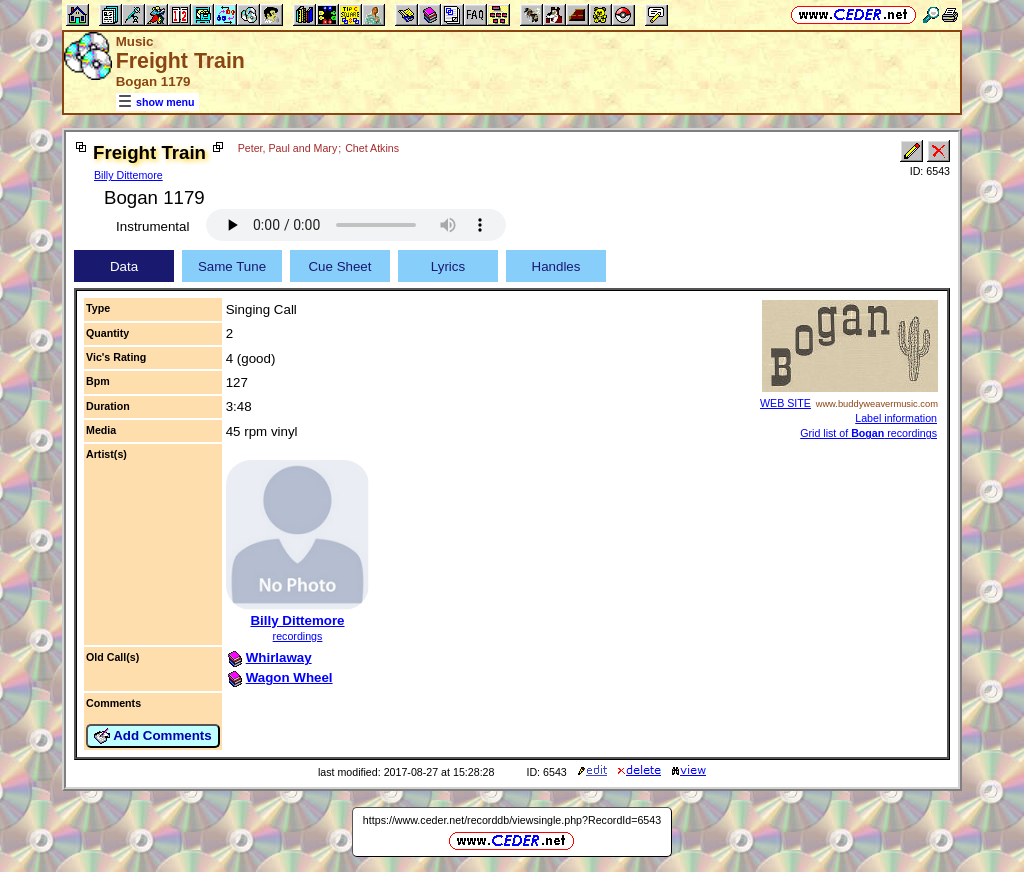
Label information (896, 418)
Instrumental (152, 226)
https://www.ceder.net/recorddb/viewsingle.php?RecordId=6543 (512, 820)
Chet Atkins (372, 148)
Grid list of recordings (868, 433)
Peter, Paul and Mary (288, 148)
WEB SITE (785, 403)
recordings (298, 636)
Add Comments (153, 736)
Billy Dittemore (128, 175)
